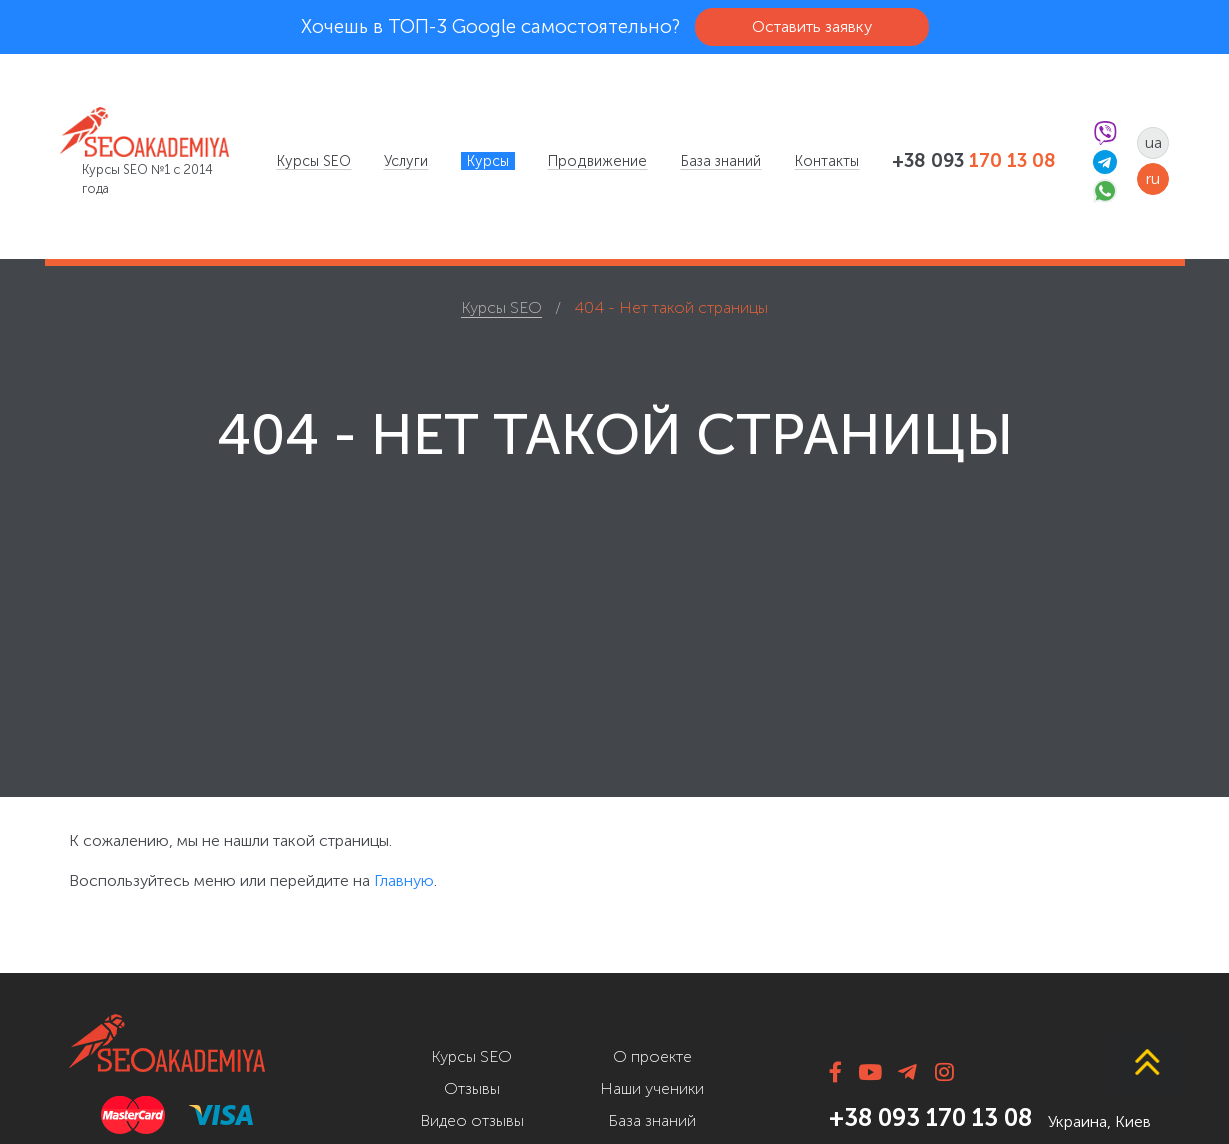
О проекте (652, 1056)
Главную (404, 880)
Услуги (406, 161)
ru (1153, 178)
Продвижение (597, 161)
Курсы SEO (314, 161)
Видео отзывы (472, 1120)
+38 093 (974, 161)
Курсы (488, 161)
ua (1153, 142)
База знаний (721, 161)
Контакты (827, 161)
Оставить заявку (812, 26)
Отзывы (472, 1088)
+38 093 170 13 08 (930, 1117)
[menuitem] (314, 161)
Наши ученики (652, 1088)
